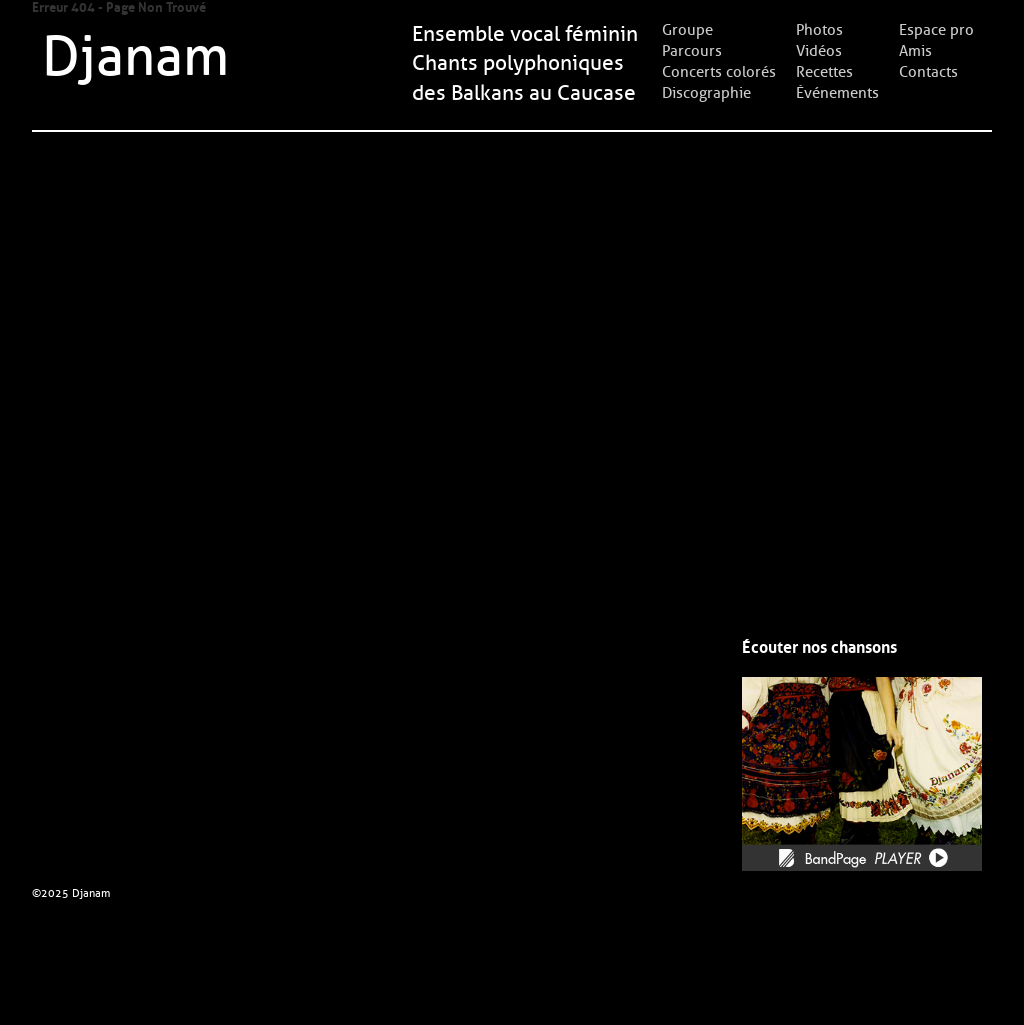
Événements (837, 93)
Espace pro (936, 30)
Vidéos (819, 51)
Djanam (135, 57)
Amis (915, 51)
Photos (819, 30)
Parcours (692, 51)
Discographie (706, 93)
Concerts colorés (719, 72)
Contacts (928, 72)
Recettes (824, 72)
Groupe (687, 30)
